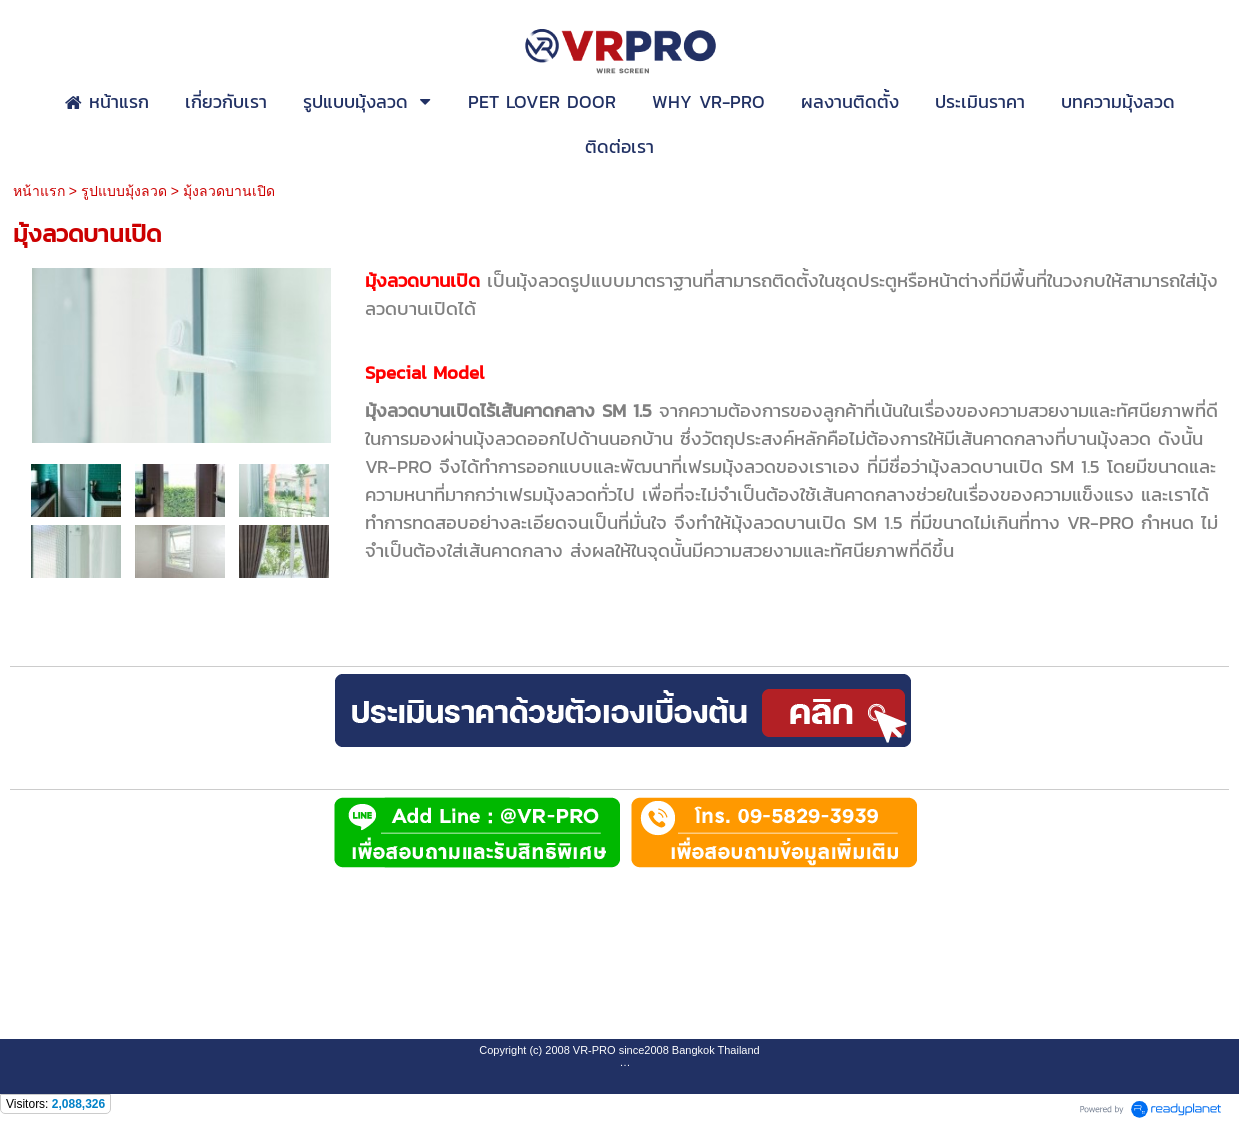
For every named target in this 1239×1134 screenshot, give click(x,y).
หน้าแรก (39, 191)
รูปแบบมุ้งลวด (124, 191)
